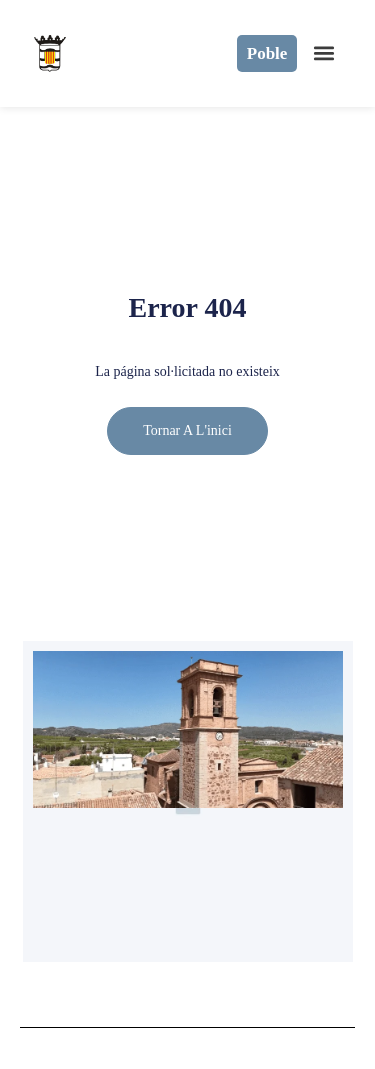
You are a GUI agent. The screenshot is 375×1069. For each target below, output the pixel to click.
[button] (323, 53)
